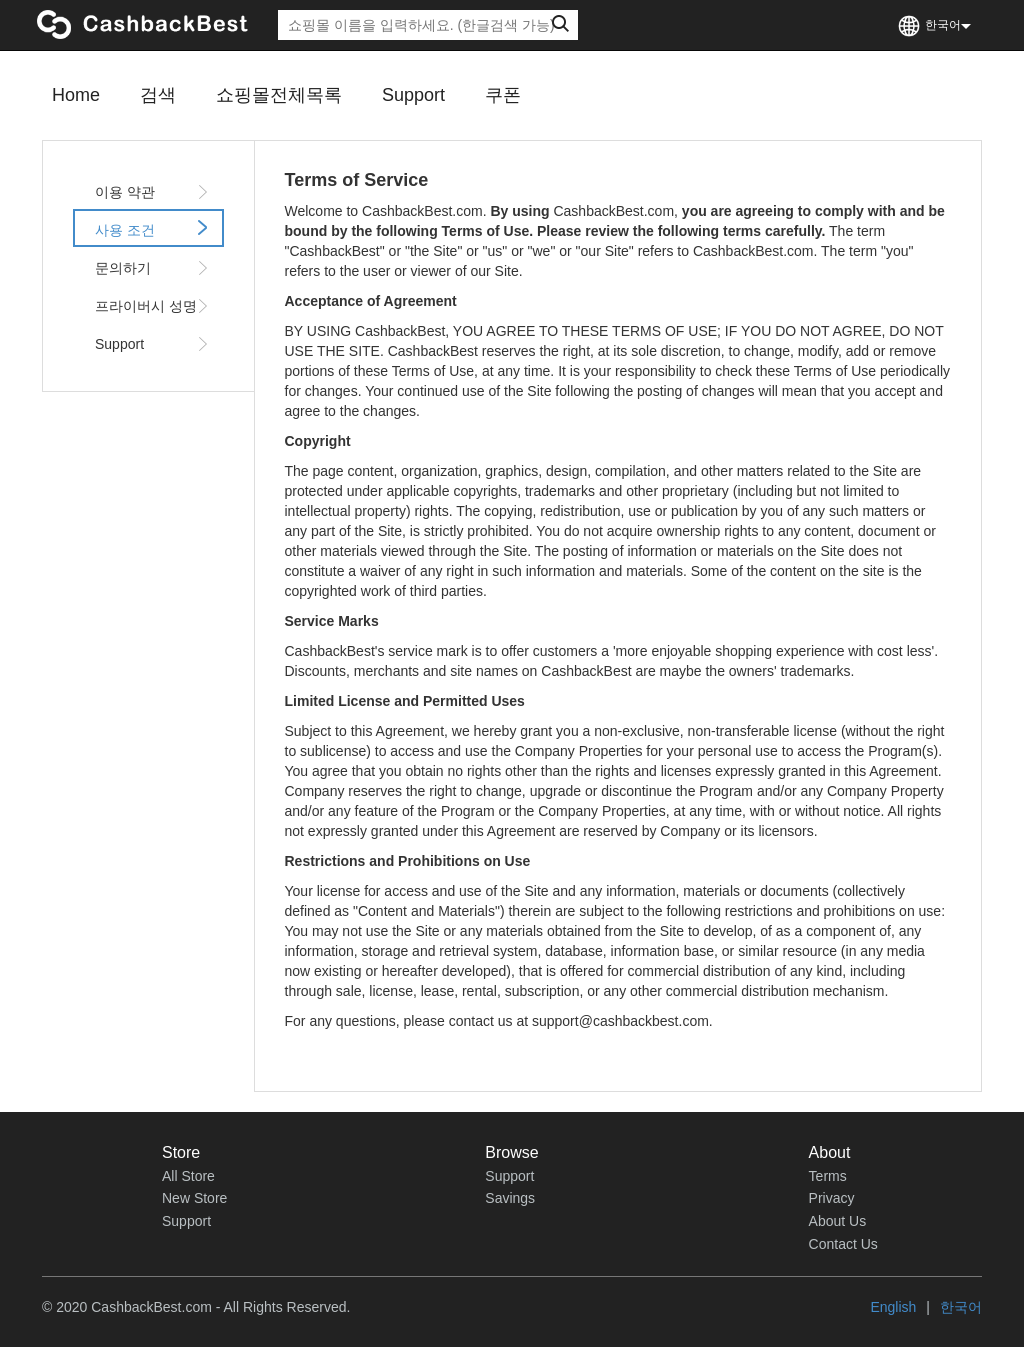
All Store (188, 1176)
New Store (194, 1198)
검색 (158, 95)
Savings (510, 1198)
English (893, 1307)
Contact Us (843, 1244)
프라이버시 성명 (153, 306)
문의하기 (153, 268)
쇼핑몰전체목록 (279, 95)
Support (413, 95)
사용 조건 (153, 228)
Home (76, 95)
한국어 (961, 1307)
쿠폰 (503, 95)
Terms (828, 1176)
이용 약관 (153, 192)
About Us (838, 1221)
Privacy (832, 1198)
